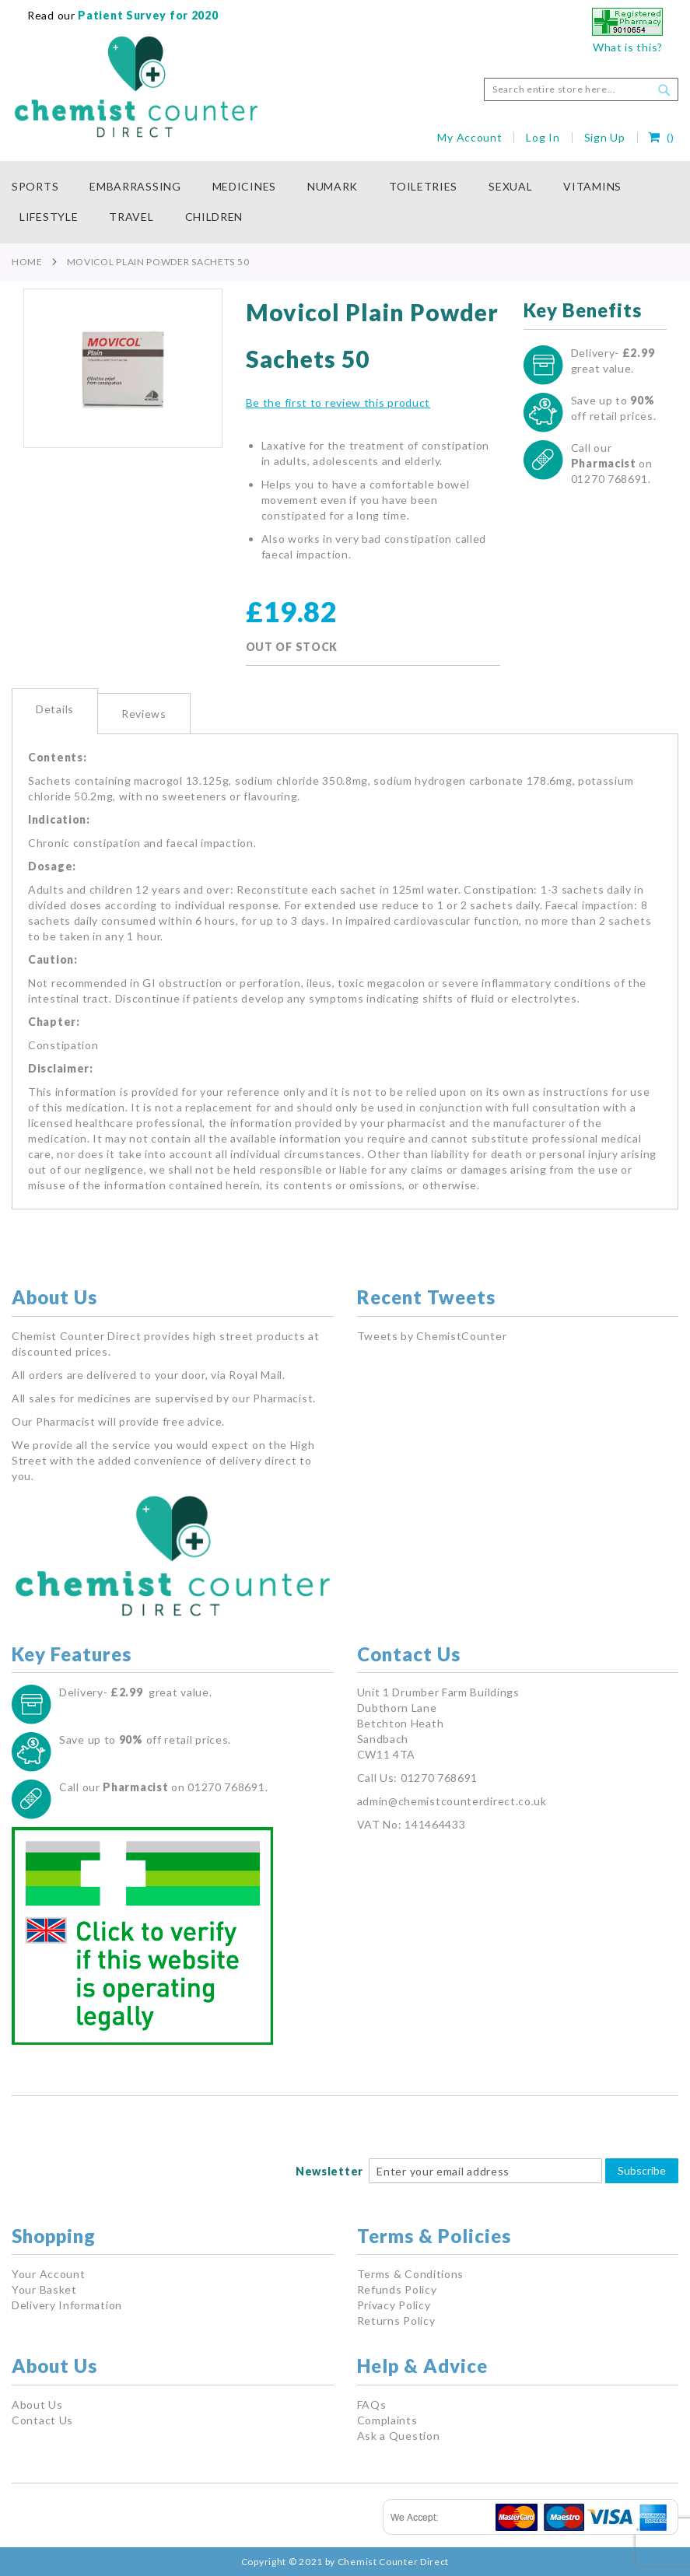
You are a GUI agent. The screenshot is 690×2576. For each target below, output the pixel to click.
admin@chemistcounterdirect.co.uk (452, 1801)
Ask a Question (398, 2435)
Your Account (48, 2273)
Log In (542, 137)
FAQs (372, 2404)
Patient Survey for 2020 (147, 15)
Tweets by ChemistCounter (432, 1335)
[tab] (55, 711)
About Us (37, 2404)
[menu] (345, 202)
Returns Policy (396, 2320)
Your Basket (44, 2289)
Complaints (387, 2420)
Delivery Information (67, 2305)
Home (27, 262)
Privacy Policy (394, 2305)
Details (55, 709)
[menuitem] (43, 187)
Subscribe (642, 2170)
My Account (469, 137)
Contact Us (42, 2420)
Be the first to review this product (338, 402)
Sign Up (604, 137)
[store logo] (136, 87)
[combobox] (581, 89)
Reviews (143, 713)
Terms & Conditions (410, 2273)
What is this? (628, 47)
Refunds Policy (397, 2289)
